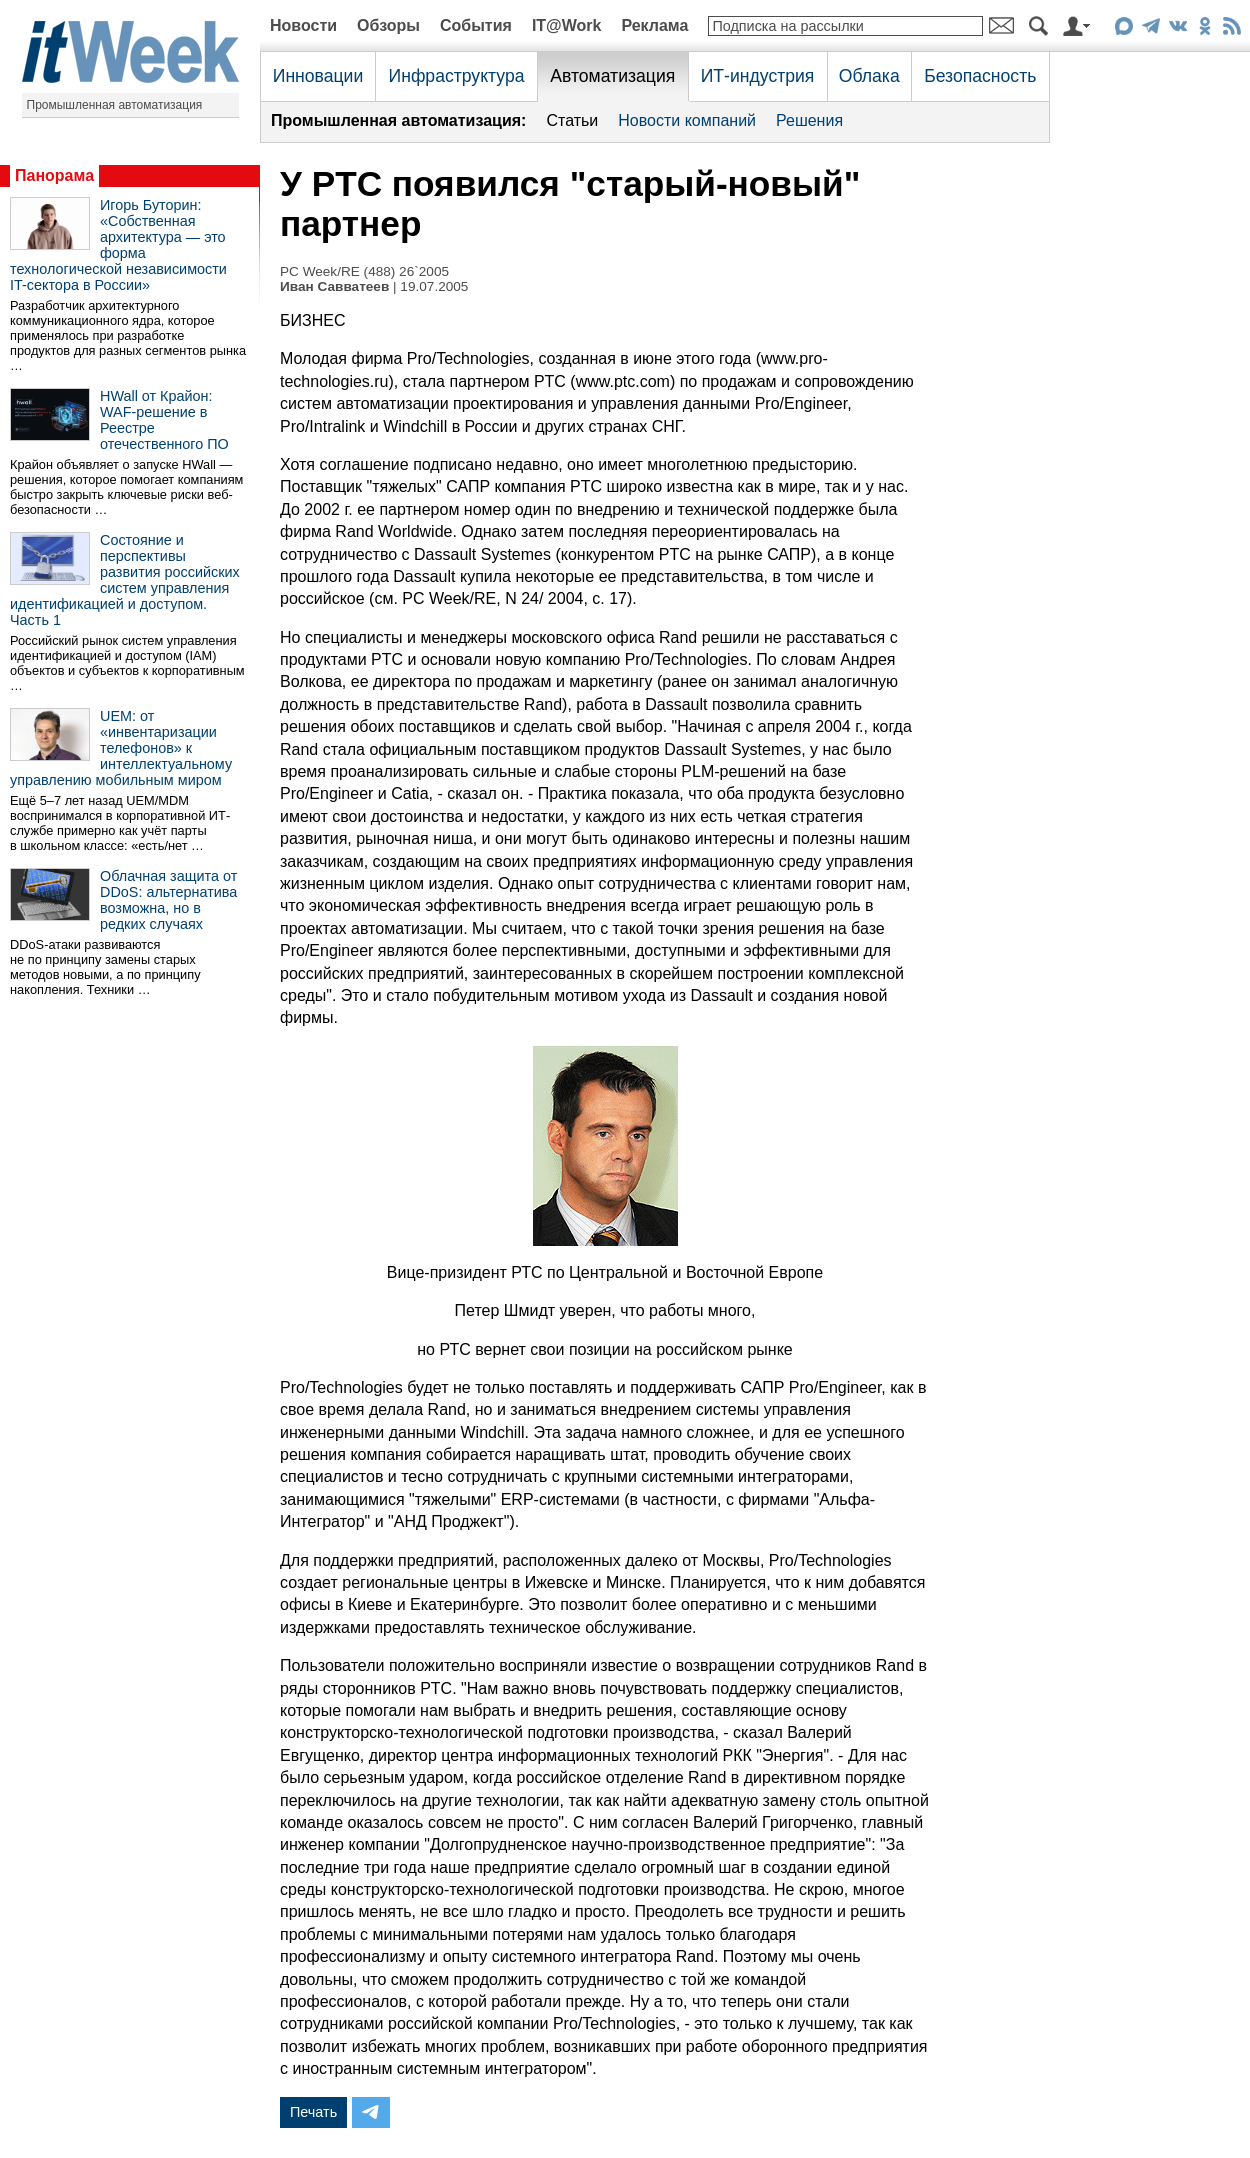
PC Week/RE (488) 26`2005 (364, 271)
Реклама (654, 25)
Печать (313, 2112)
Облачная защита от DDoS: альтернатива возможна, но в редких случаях (168, 900)
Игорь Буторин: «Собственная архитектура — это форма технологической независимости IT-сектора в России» (118, 245)
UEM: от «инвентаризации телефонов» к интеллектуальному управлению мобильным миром (121, 748)
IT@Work (567, 25)
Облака (869, 76)
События (476, 25)
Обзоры (388, 25)
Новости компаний (687, 120)
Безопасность (980, 76)
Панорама (54, 175)
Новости (303, 25)
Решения (809, 120)
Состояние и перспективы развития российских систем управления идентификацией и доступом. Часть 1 (125, 580)
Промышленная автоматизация (115, 105)
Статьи (572, 120)
